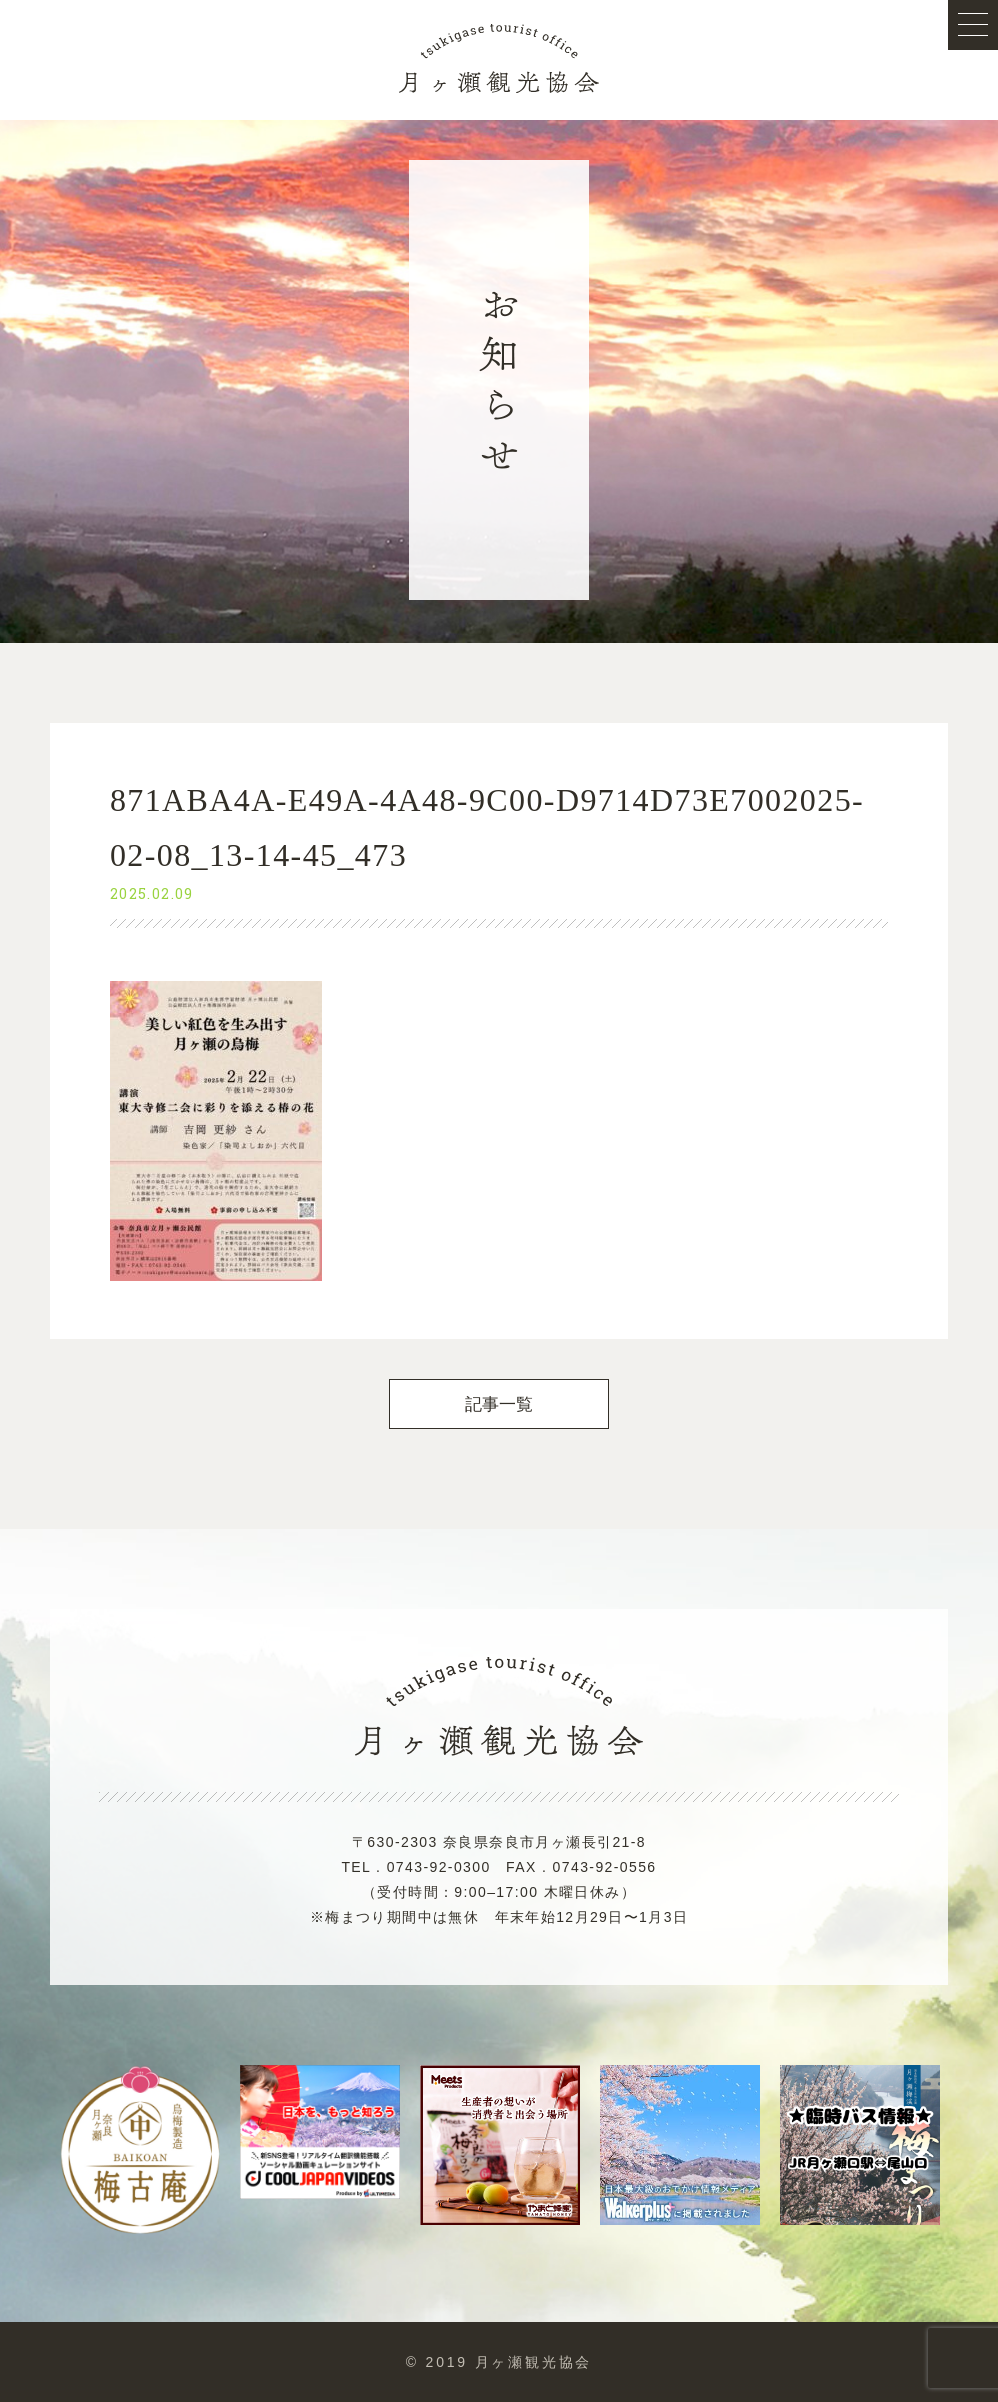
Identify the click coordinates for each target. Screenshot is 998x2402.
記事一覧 (499, 1404)
